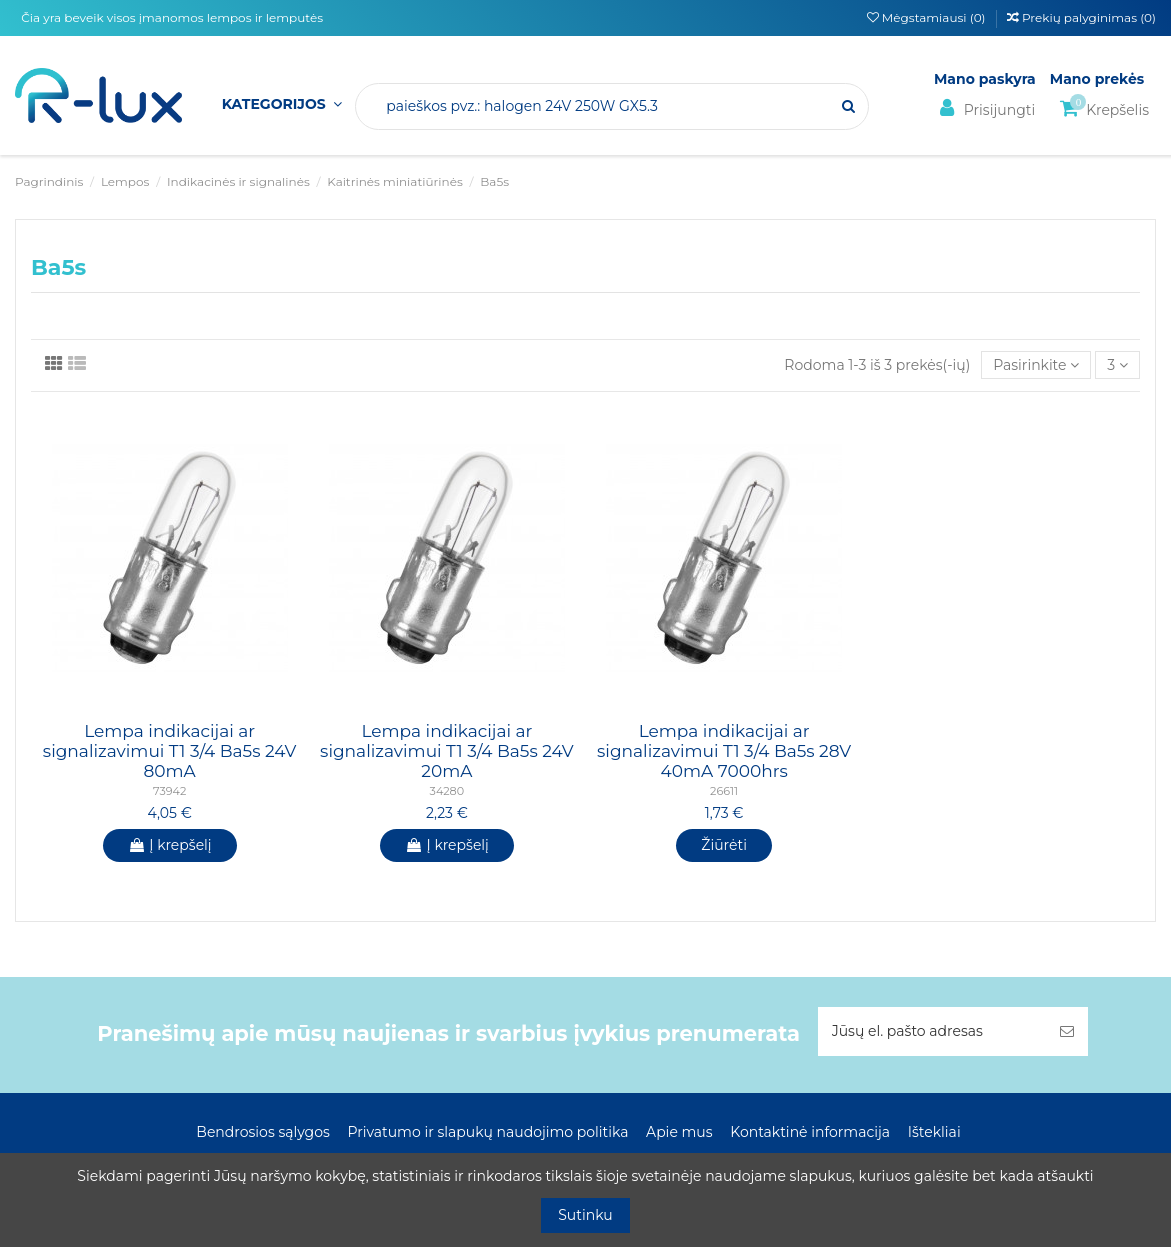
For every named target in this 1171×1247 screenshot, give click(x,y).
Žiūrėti (724, 845)
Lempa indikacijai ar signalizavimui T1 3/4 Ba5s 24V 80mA (170, 751)
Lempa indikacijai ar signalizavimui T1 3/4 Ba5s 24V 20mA (447, 751)
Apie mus (679, 1132)
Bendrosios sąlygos (262, 1132)
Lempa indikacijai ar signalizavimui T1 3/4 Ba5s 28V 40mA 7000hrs (724, 751)
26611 (724, 791)
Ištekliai (934, 1132)
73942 (169, 791)
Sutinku (585, 1215)
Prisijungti (984, 108)
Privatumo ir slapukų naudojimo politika (487, 1132)
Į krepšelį (170, 845)
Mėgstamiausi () (928, 17)
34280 (447, 791)
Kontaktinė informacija (810, 1132)
